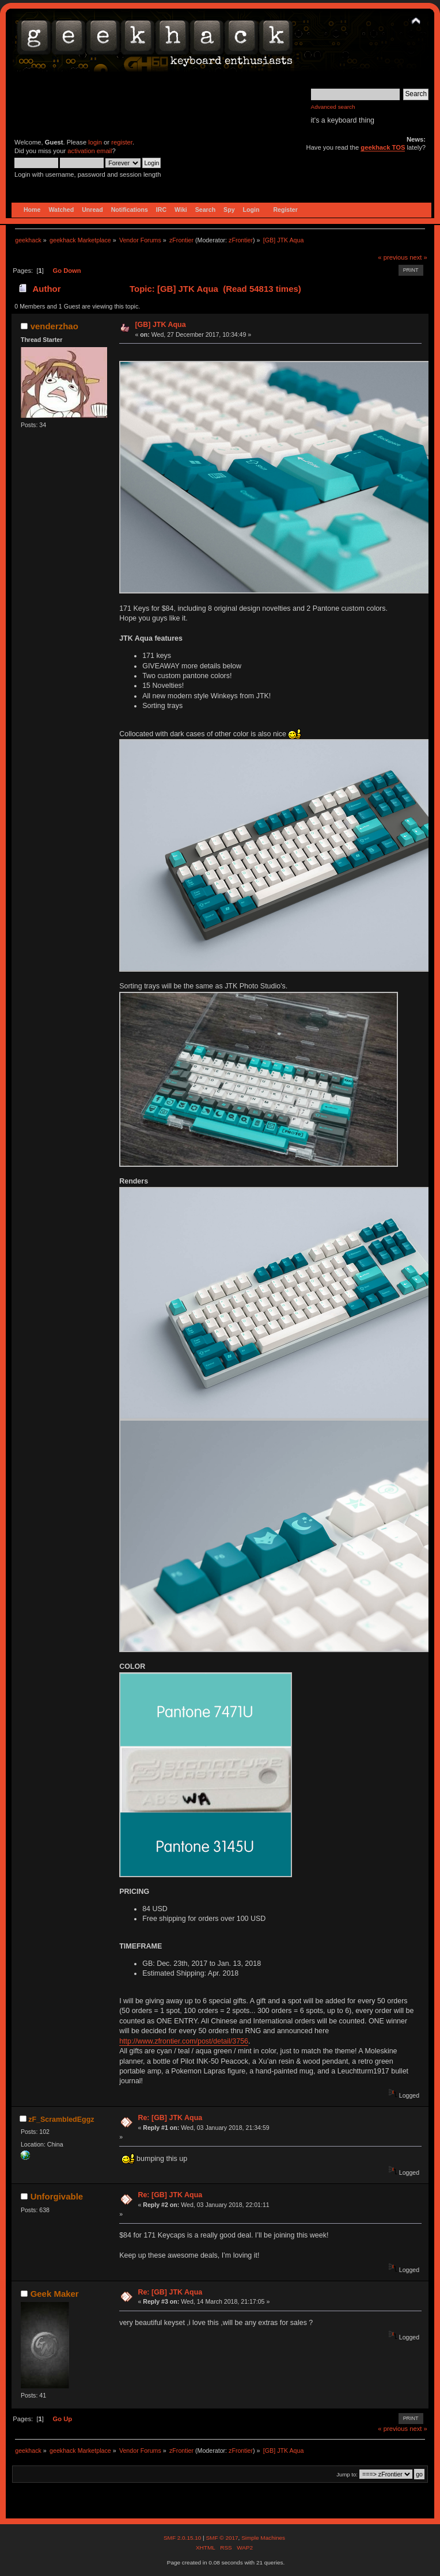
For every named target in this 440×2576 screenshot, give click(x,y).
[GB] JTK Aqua (160, 325)
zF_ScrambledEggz (61, 2119)
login (95, 142)
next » (418, 257)
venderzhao (54, 326)
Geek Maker (55, 2294)
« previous (393, 257)
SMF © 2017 (222, 2538)
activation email (89, 150)
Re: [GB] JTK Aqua (170, 2118)
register (121, 142)
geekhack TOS (383, 147)
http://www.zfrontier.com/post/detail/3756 (183, 2041)
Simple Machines (263, 2538)
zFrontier (241, 240)
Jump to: (347, 2474)
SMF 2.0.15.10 (183, 2538)
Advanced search (333, 107)
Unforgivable (57, 2196)
